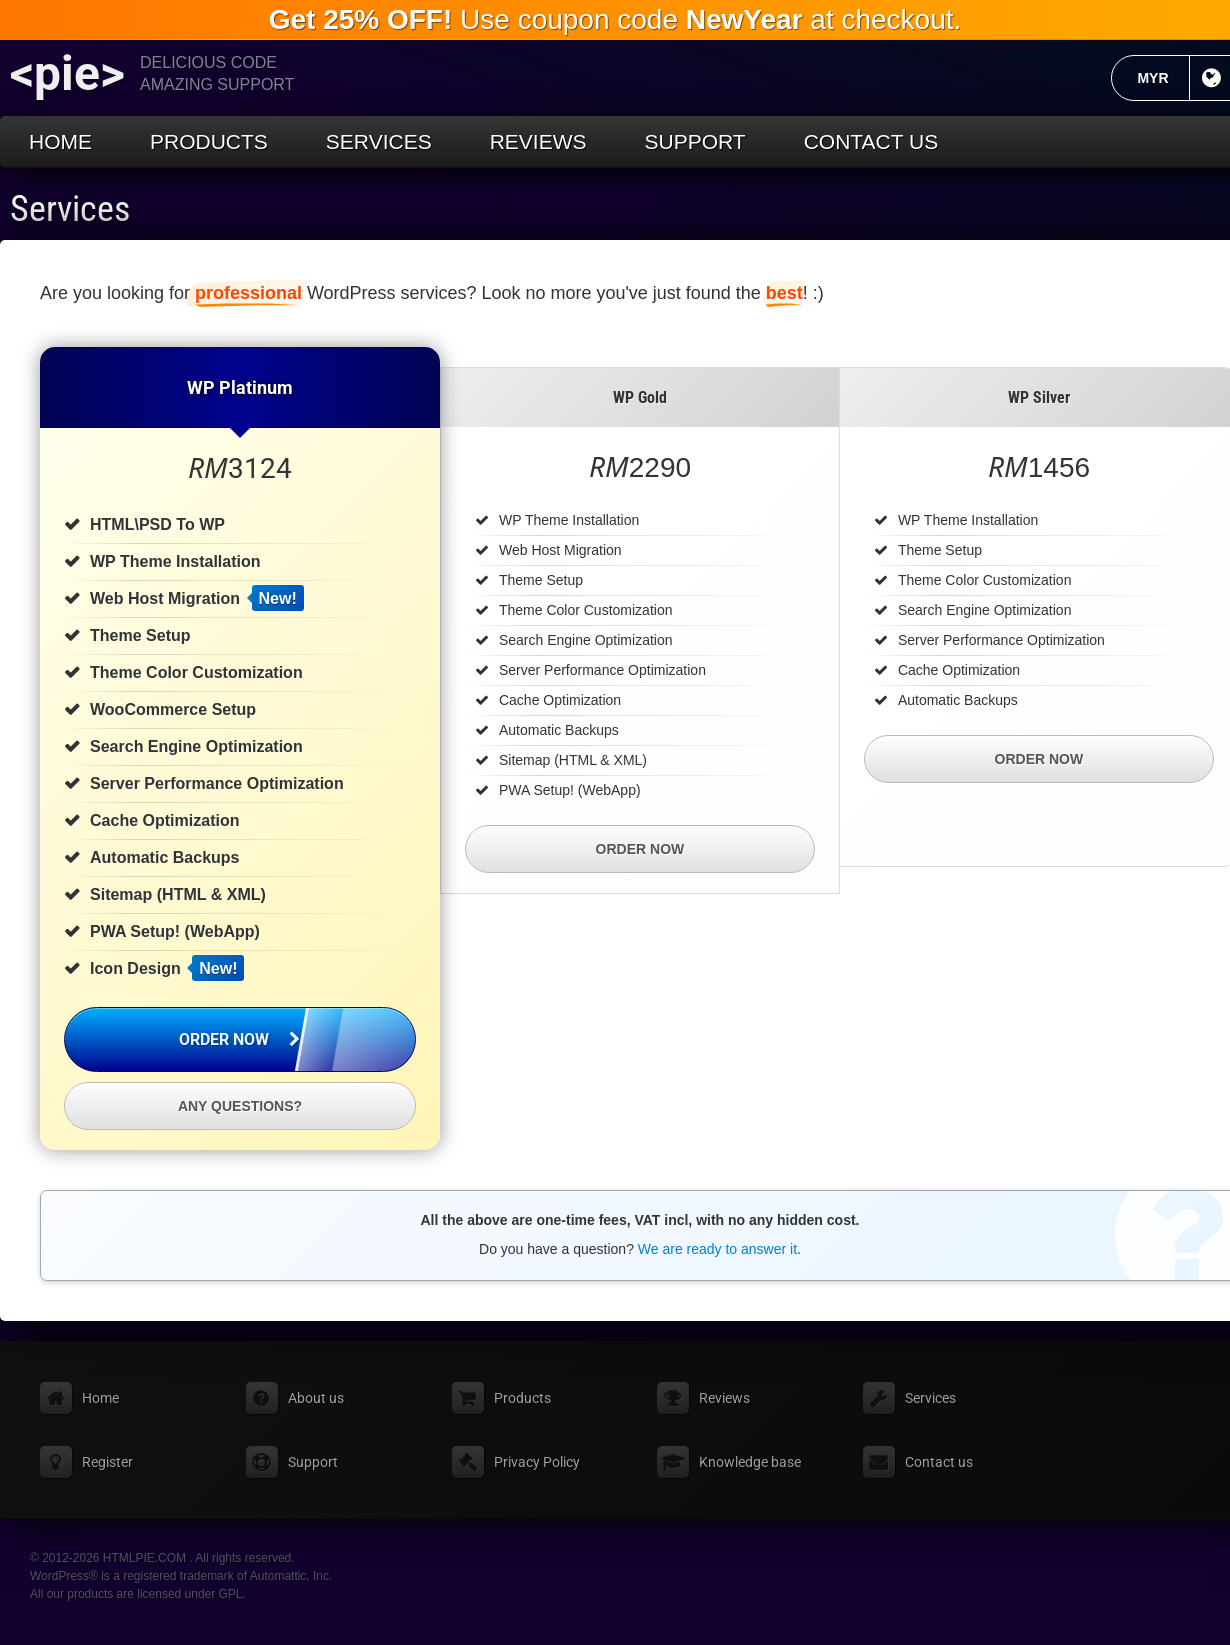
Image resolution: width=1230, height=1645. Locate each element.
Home (60, 141)
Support (695, 141)
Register (107, 1462)
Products (209, 141)
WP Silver (1039, 397)
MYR (1163, 78)
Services (379, 141)
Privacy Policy (537, 1462)
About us (316, 1398)
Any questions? (240, 1106)
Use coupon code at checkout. (615, 19)
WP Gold (640, 397)
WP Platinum (240, 387)
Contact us (871, 141)
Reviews (538, 141)
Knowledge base (750, 1462)
